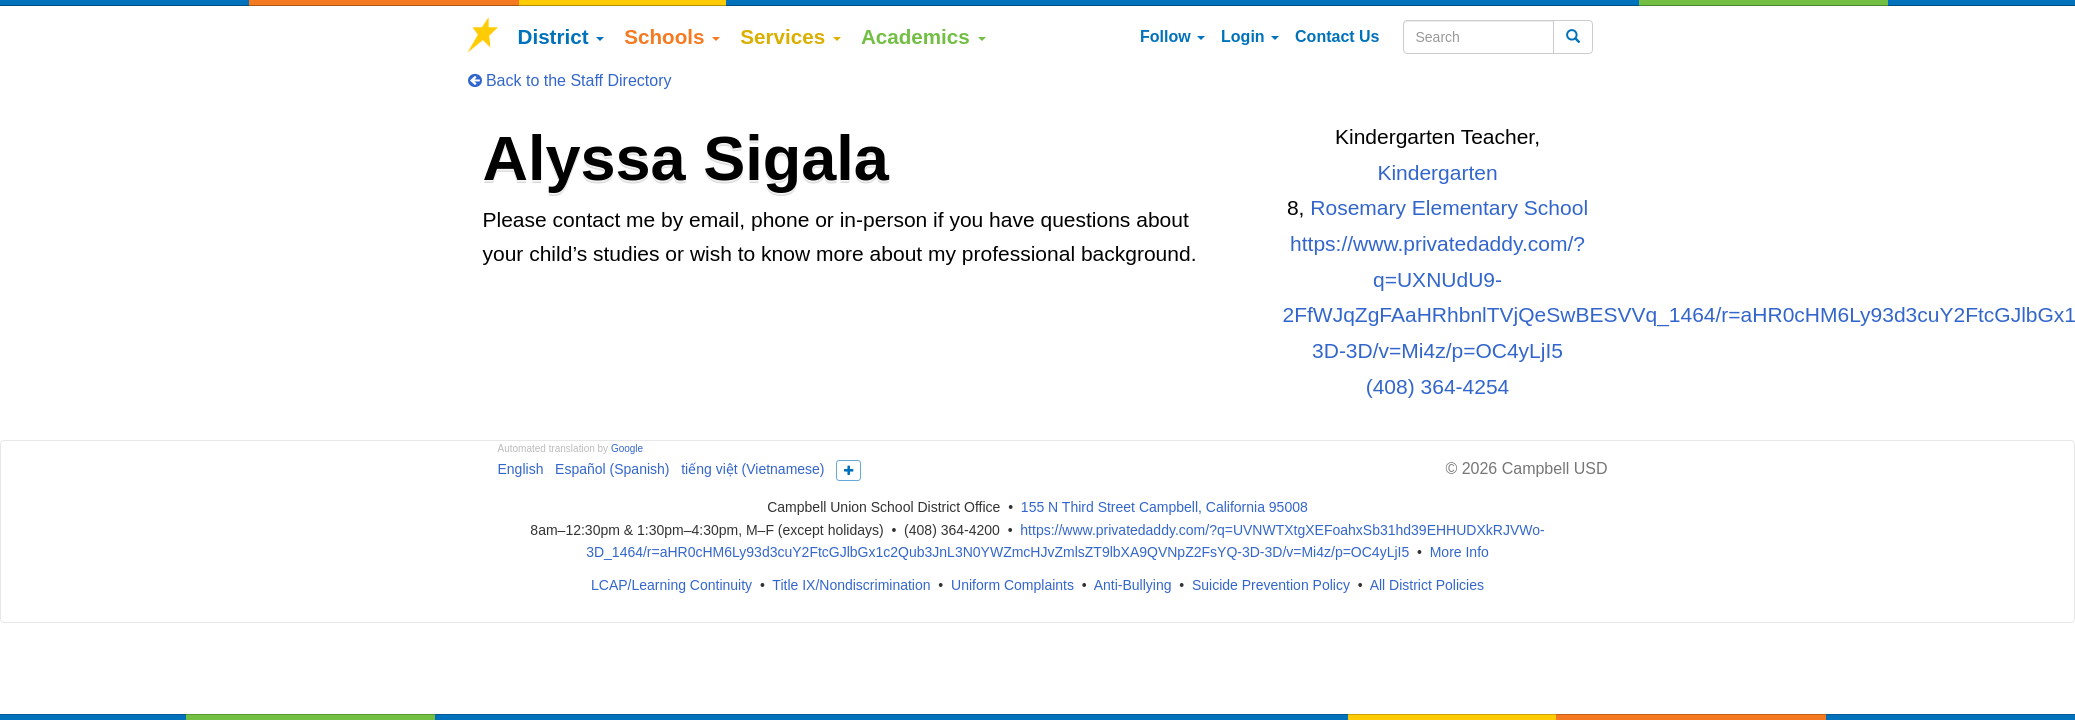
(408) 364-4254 (1438, 386)
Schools (672, 36)
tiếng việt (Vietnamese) (752, 469)
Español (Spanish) (612, 469)
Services (790, 36)
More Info (1459, 552)
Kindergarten (1437, 172)
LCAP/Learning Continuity (671, 585)
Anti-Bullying (1133, 585)
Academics (923, 36)
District (561, 36)
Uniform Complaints (1012, 585)
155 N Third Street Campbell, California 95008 (1164, 507)
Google (627, 448)
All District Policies (1427, 585)
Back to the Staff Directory (570, 80)
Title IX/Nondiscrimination (851, 585)
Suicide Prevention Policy (1271, 585)
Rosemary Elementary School (1449, 207)
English (521, 469)
